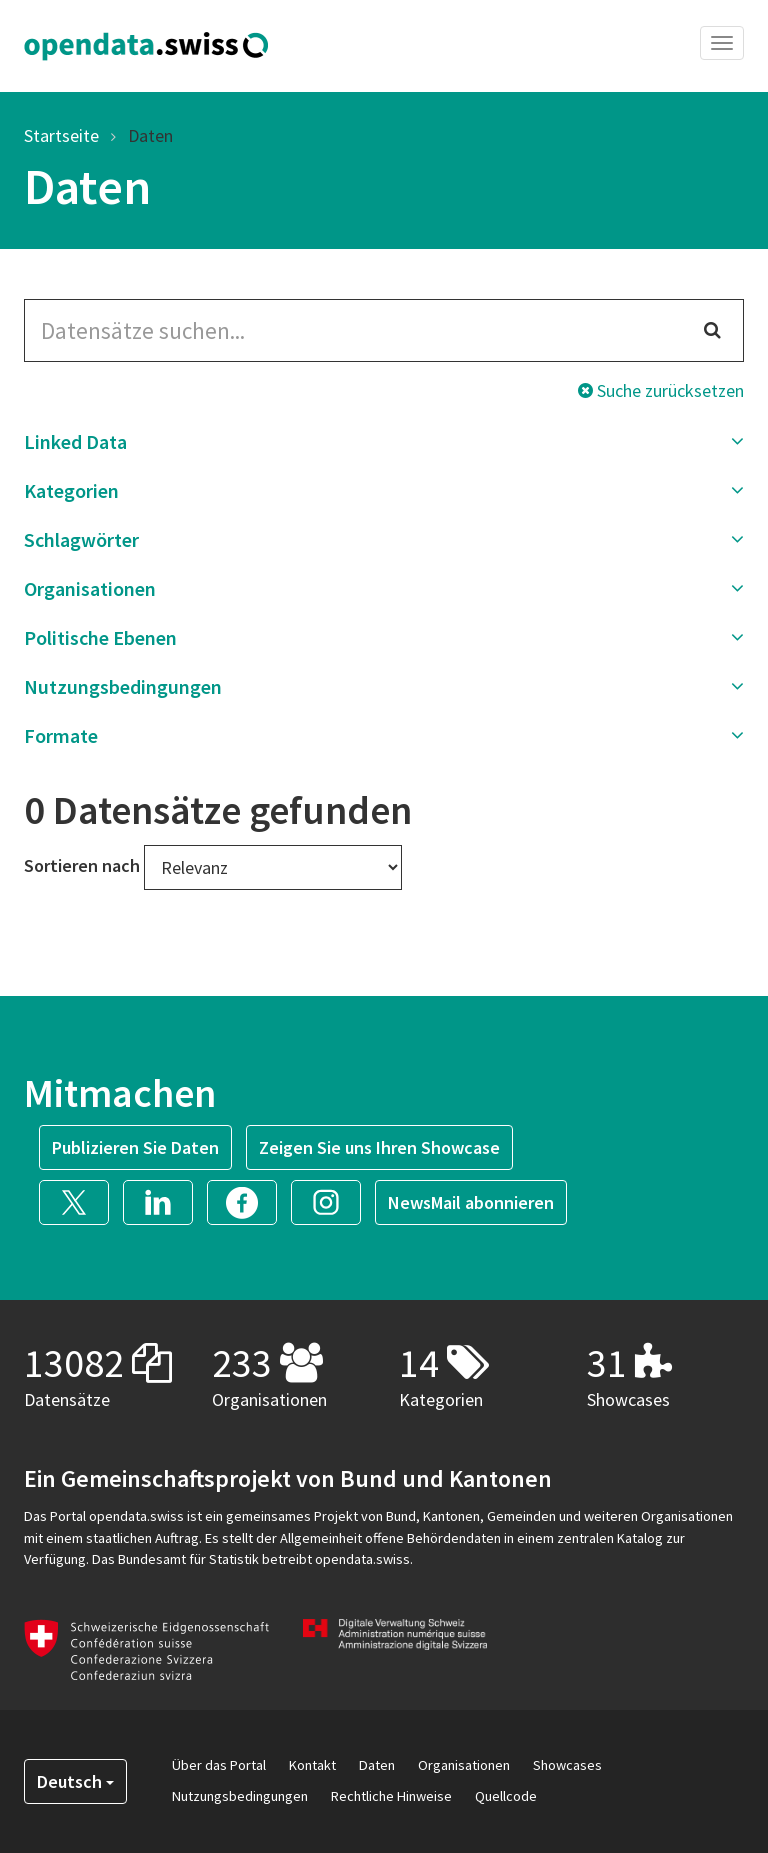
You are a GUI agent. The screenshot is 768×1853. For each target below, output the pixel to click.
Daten (150, 135)
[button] (384, 442)
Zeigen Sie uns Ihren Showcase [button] (379, 1147)
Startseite (61, 135)
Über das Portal (219, 1765)
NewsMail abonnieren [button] (471, 1202)
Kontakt (312, 1765)
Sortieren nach (82, 865)
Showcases (567, 1765)
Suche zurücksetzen (661, 390)
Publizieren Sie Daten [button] (135, 1147)
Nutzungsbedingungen (240, 1796)
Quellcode (506, 1796)
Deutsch (75, 1781)
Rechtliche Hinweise (391, 1796)
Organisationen (464, 1765)
